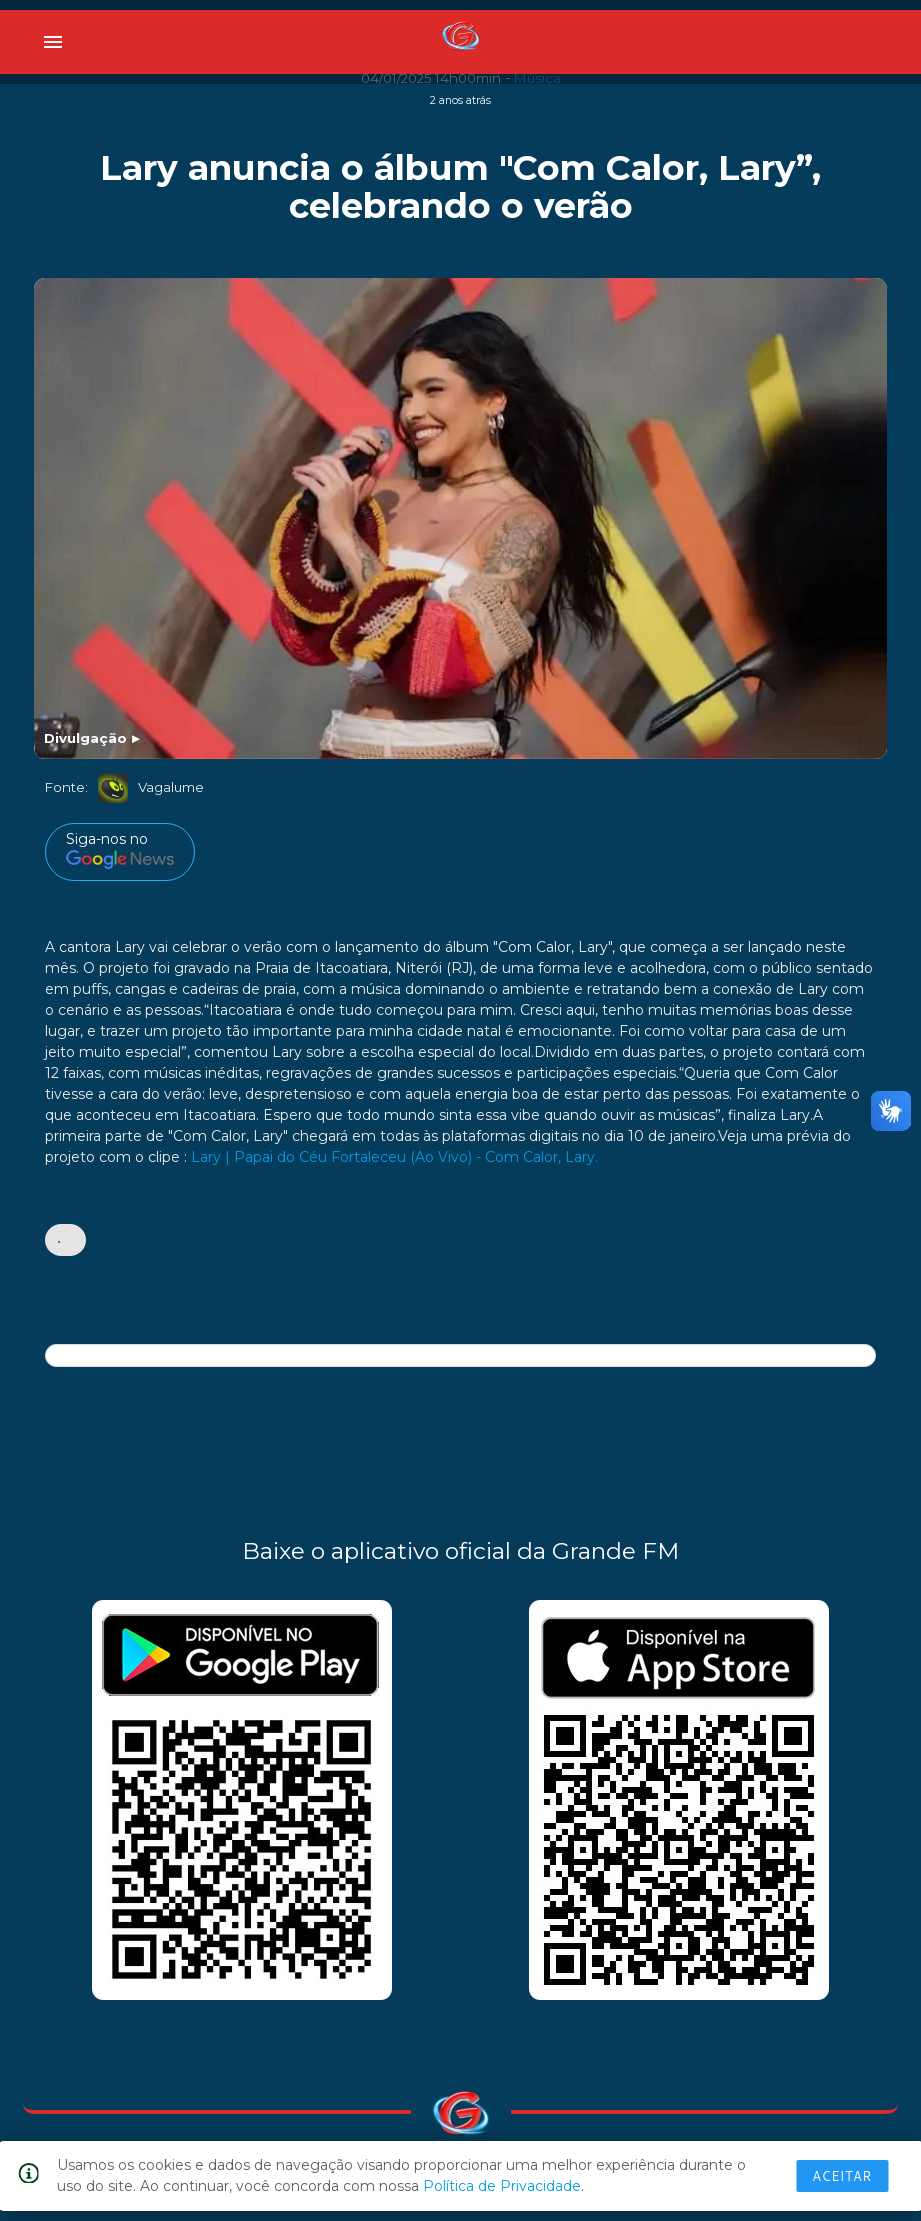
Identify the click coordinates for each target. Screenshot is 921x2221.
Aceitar (842, 2176)
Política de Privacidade (502, 2186)
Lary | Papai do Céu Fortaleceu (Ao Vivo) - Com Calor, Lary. (394, 1157)
